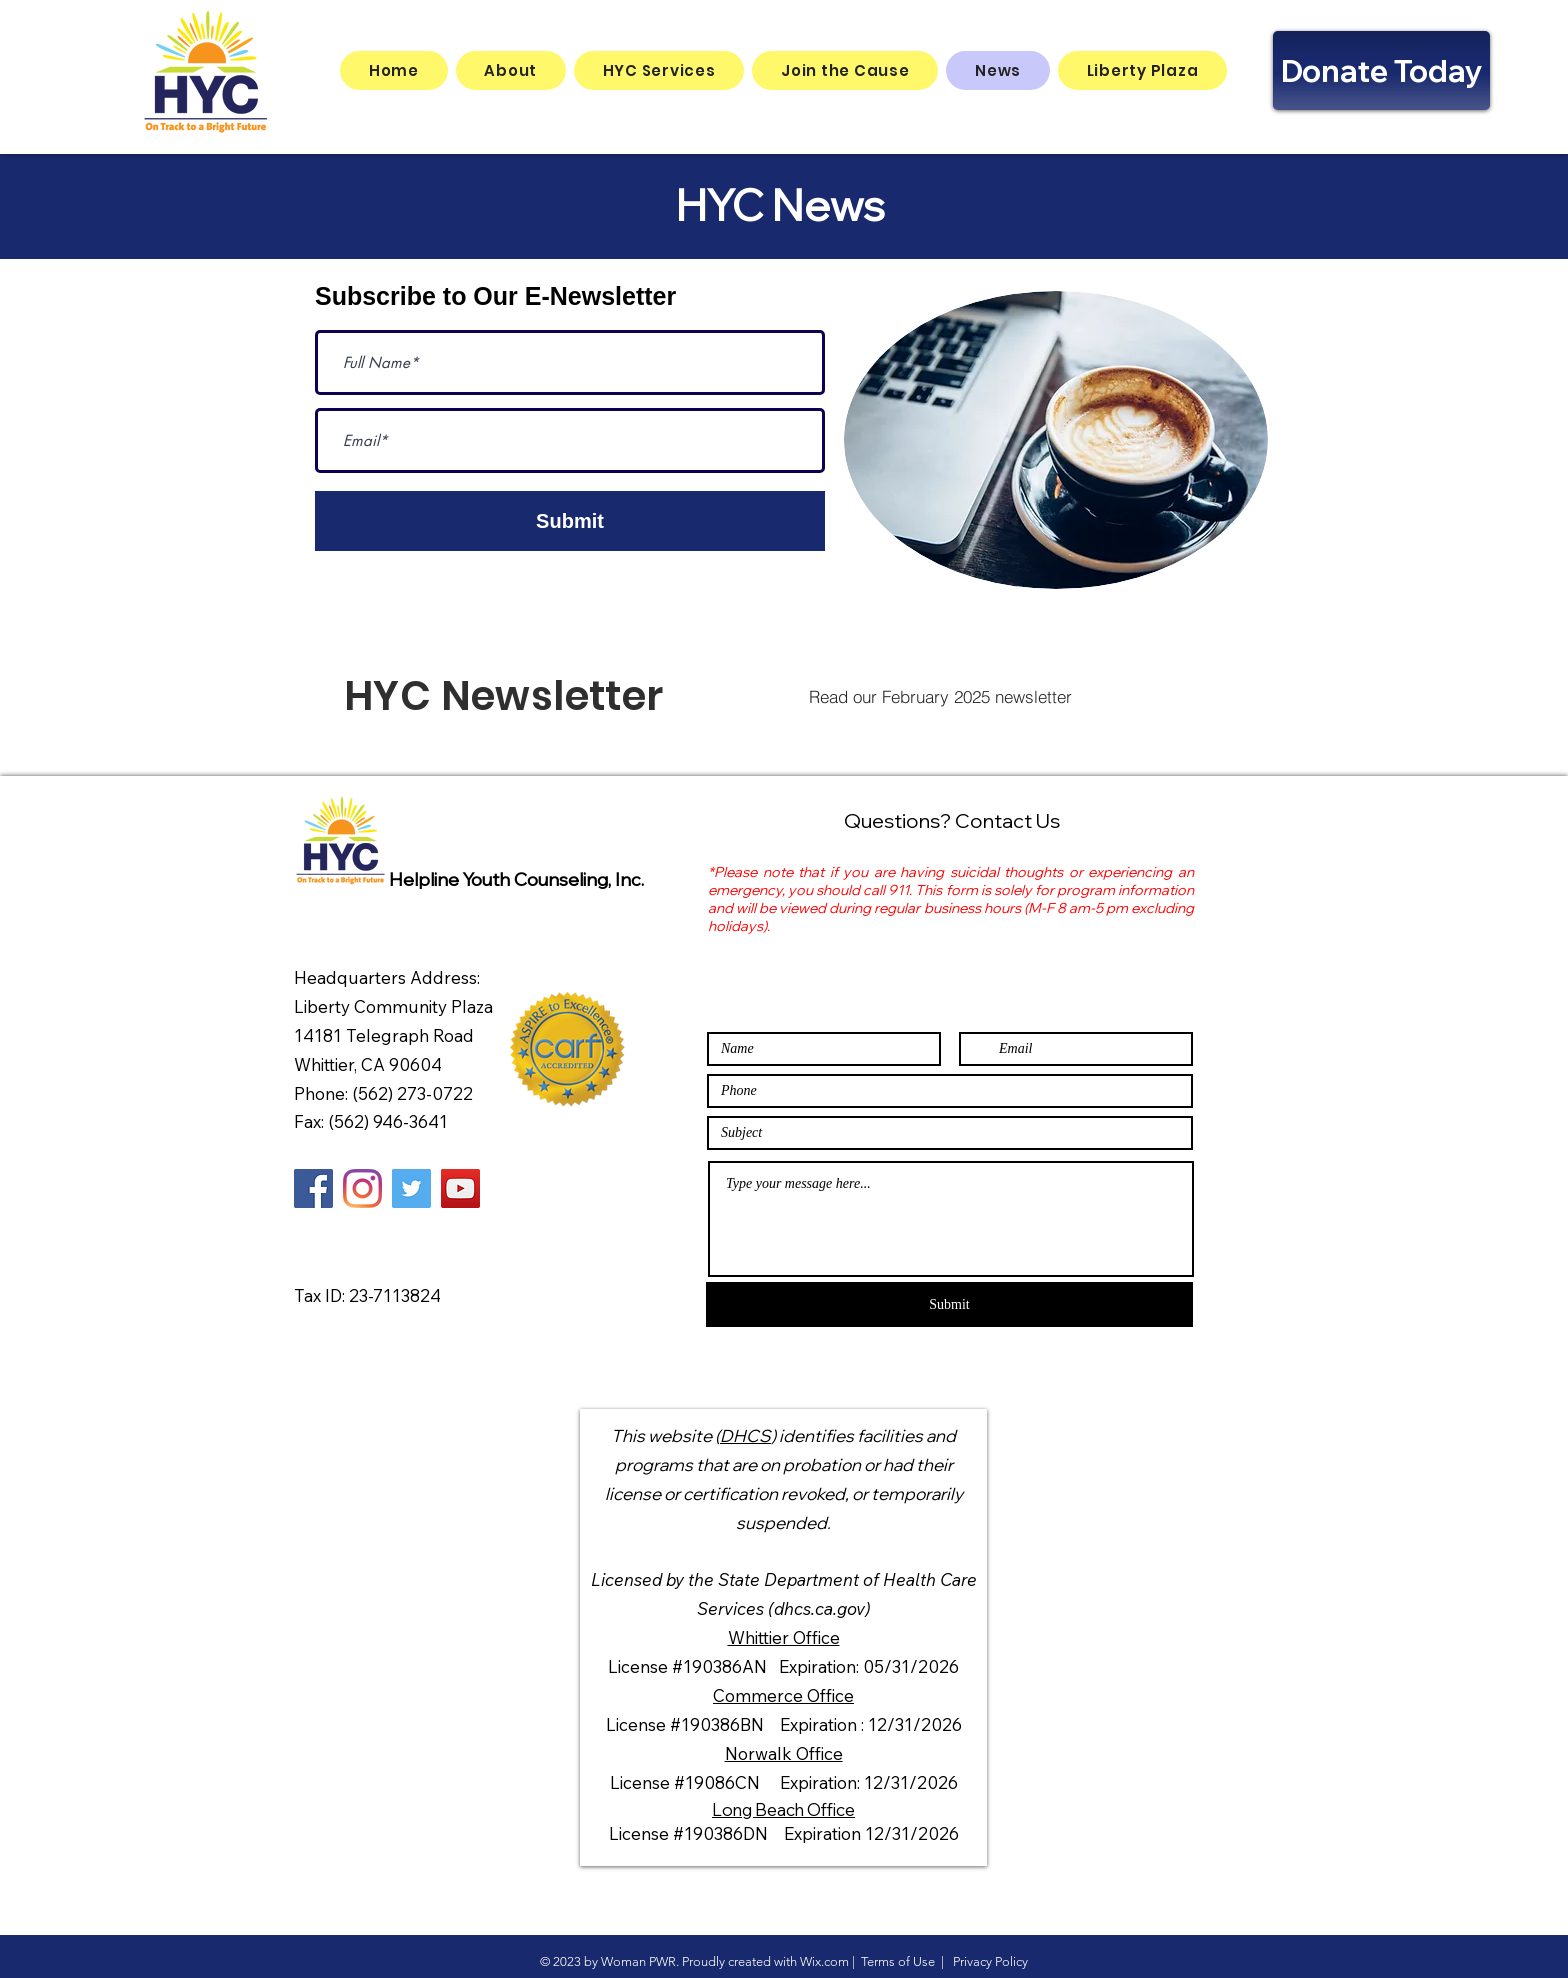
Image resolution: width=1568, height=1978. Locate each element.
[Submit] (570, 521)
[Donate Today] (1381, 70)
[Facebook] (313, 1188)
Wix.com (824, 1961)
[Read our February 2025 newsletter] (940, 696)
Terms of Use (898, 1961)
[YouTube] (460, 1188)
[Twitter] (411, 1188)
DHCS (745, 1435)
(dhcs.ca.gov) (819, 1608)
